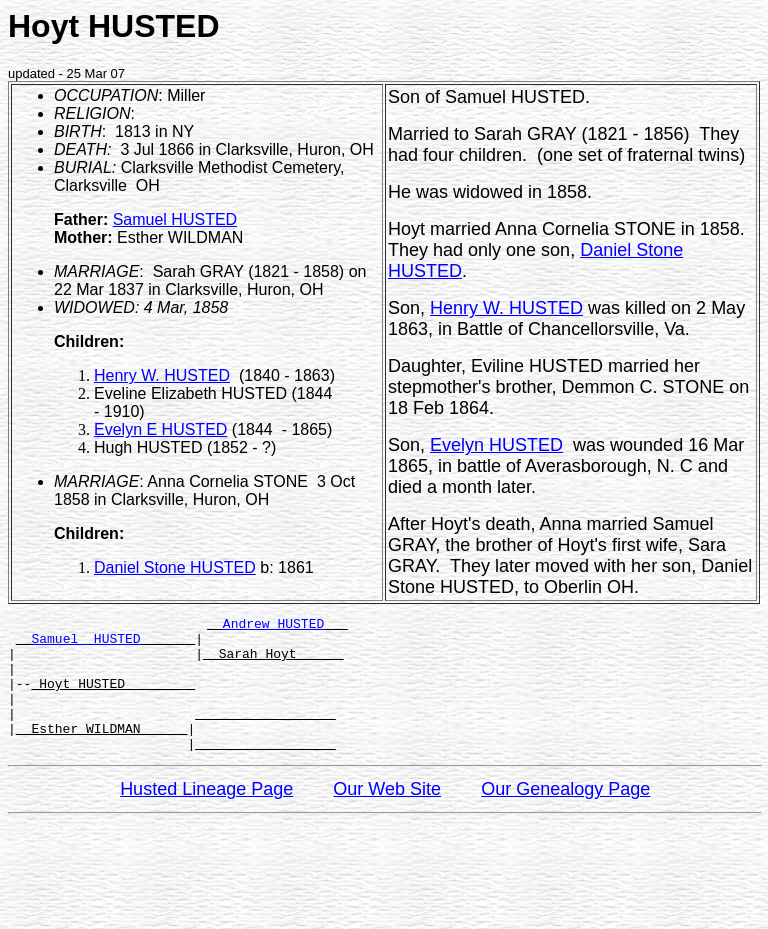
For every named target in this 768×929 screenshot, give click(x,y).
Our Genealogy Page (565, 816)
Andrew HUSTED (273, 626)
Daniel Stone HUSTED (175, 567)
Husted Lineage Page (206, 816)
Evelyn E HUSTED (160, 429)
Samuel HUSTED (175, 219)
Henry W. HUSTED (162, 375)
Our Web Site (387, 816)
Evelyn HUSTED (496, 445)
